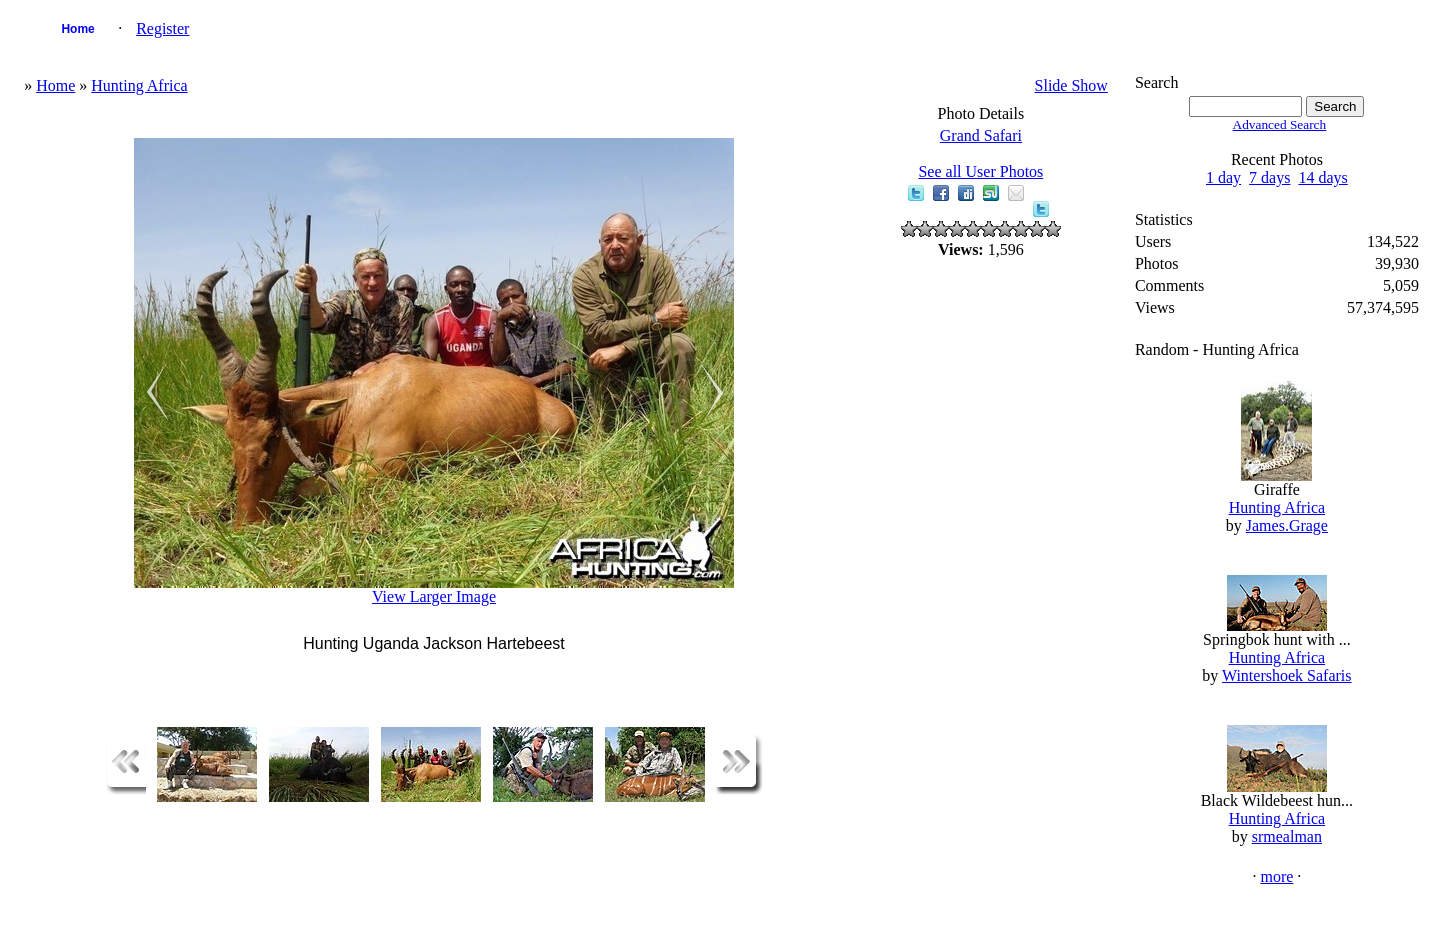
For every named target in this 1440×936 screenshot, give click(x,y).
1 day (1223, 177)
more (1276, 876)
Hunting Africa (139, 85)
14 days (1322, 177)
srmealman (1287, 836)
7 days (1269, 177)
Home (77, 29)
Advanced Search (1280, 124)
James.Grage (1287, 525)
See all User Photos (980, 171)
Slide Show (1071, 85)
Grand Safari (981, 135)
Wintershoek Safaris (1287, 675)
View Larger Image (434, 596)
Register (162, 28)
